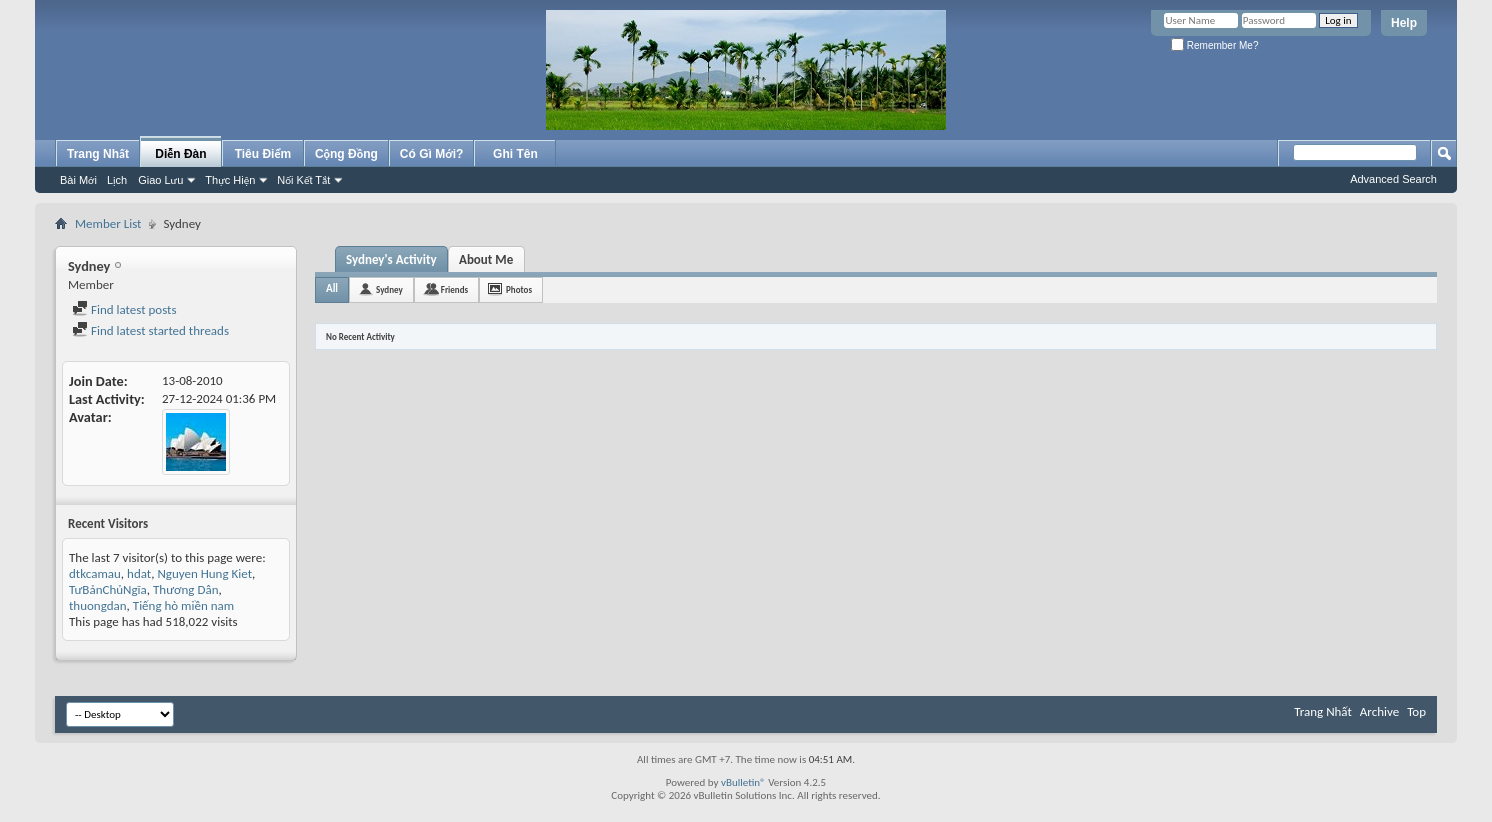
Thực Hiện (230, 180)
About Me (486, 259)
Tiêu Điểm (263, 154)
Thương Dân (185, 589)
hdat (139, 573)
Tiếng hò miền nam (183, 605)
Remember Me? (1214, 45)
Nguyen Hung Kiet (204, 573)
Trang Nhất (98, 154)
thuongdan (98, 605)
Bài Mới (78, 180)
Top (1416, 711)
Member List (108, 223)
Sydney (389, 289)
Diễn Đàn (180, 154)
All (332, 288)
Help (1404, 23)
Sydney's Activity (391, 259)
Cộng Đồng (346, 154)
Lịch (117, 180)
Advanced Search (1393, 179)
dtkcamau (95, 573)
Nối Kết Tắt (303, 180)
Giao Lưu (160, 180)
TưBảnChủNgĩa (108, 589)
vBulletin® (743, 782)
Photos (519, 289)
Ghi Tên (515, 154)
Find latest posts (124, 309)
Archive (1379, 711)
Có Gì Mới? (432, 154)
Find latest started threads (150, 330)
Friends (454, 289)
